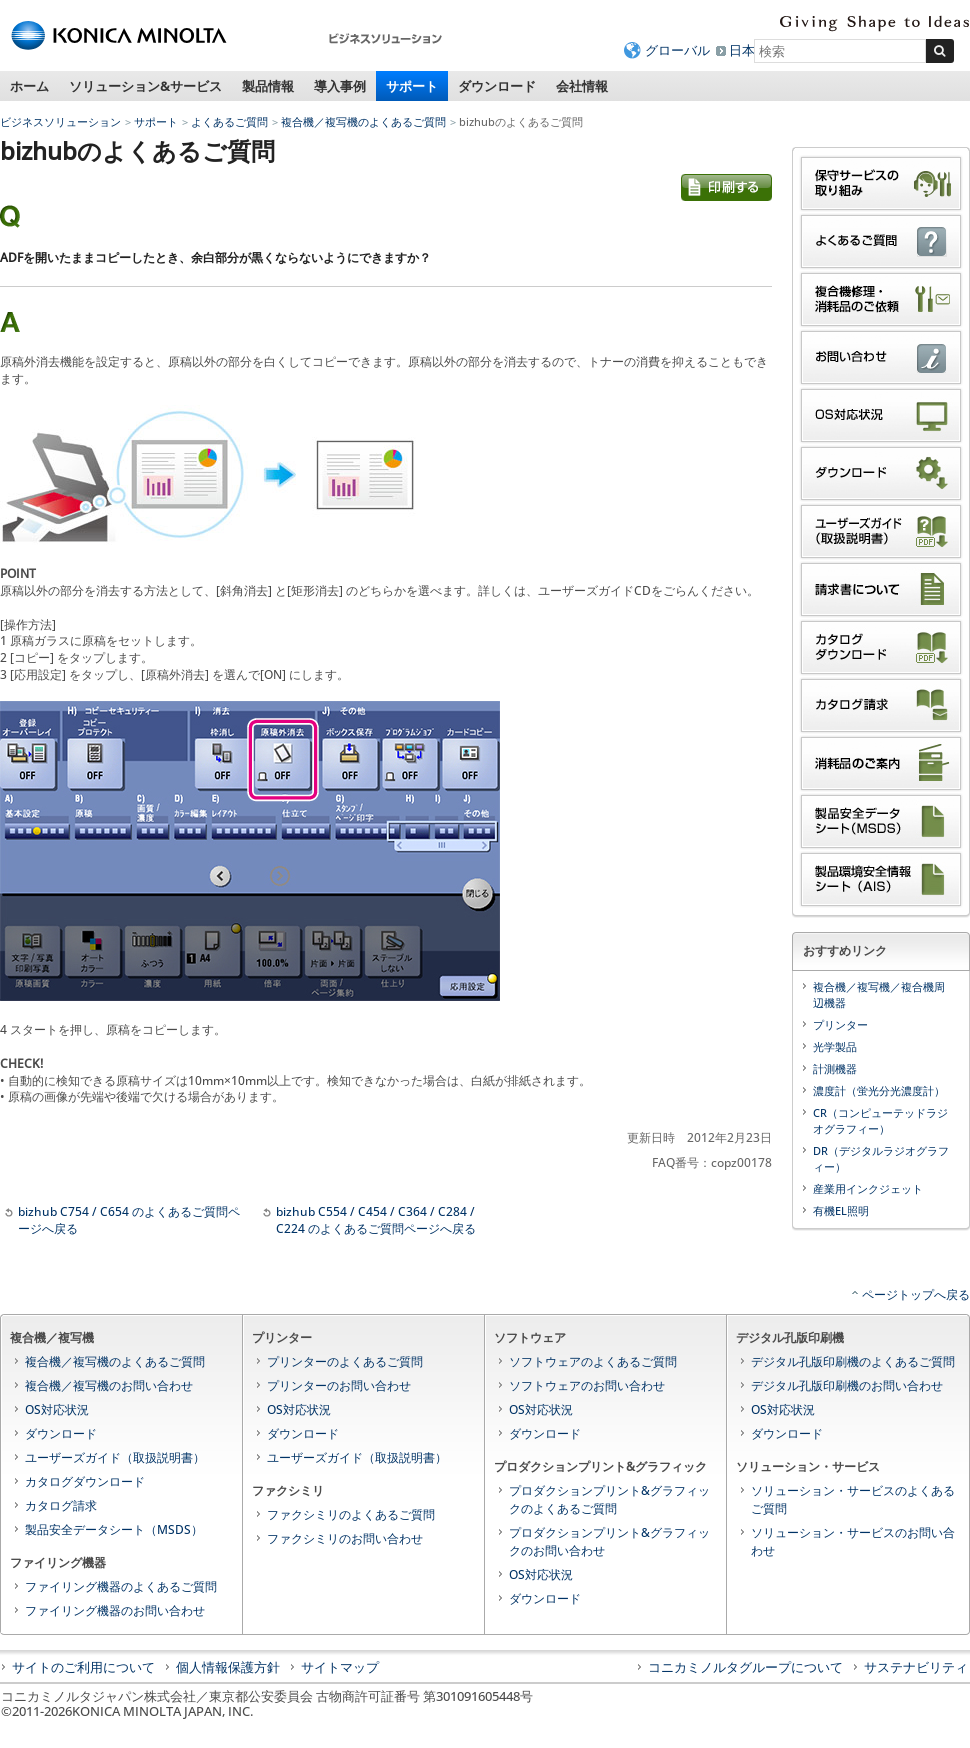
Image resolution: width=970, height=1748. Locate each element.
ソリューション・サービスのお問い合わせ (853, 1541)
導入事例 (340, 86)
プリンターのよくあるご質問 (345, 1361)
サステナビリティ (916, 1667)
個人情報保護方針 (228, 1667)
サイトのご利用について (83, 1667)
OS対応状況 (57, 1409)
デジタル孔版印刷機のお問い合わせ (847, 1385)
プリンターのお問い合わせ (339, 1385)
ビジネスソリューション (60, 121)
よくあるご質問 (229, 121)
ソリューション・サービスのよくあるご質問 (853, 1499)
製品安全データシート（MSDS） (114, 1529)
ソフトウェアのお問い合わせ (587, 1385)
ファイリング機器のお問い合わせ (115, 1610)
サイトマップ (340, 1667)
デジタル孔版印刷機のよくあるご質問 (853, 1361)
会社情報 (582, 86)
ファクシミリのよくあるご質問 (351, 1514)
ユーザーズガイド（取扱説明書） (115, 1457)
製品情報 (268, 86)
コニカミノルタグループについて (745, 1667)
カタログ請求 (61, 1505)
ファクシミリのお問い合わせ (345, 1538)
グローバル (677, 50)
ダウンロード (497, 86)
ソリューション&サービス (145, 86)
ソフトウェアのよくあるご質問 (593, 1361)
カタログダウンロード (85, 1481)
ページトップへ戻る (916, 1294)
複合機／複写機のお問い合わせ (109, 1385)
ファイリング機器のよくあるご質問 (121, 1586)
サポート (412, 86)
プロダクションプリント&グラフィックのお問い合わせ (609, 1541)
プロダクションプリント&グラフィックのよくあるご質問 (609, 1499)
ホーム (29, 86)
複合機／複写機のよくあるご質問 (363, 121)
